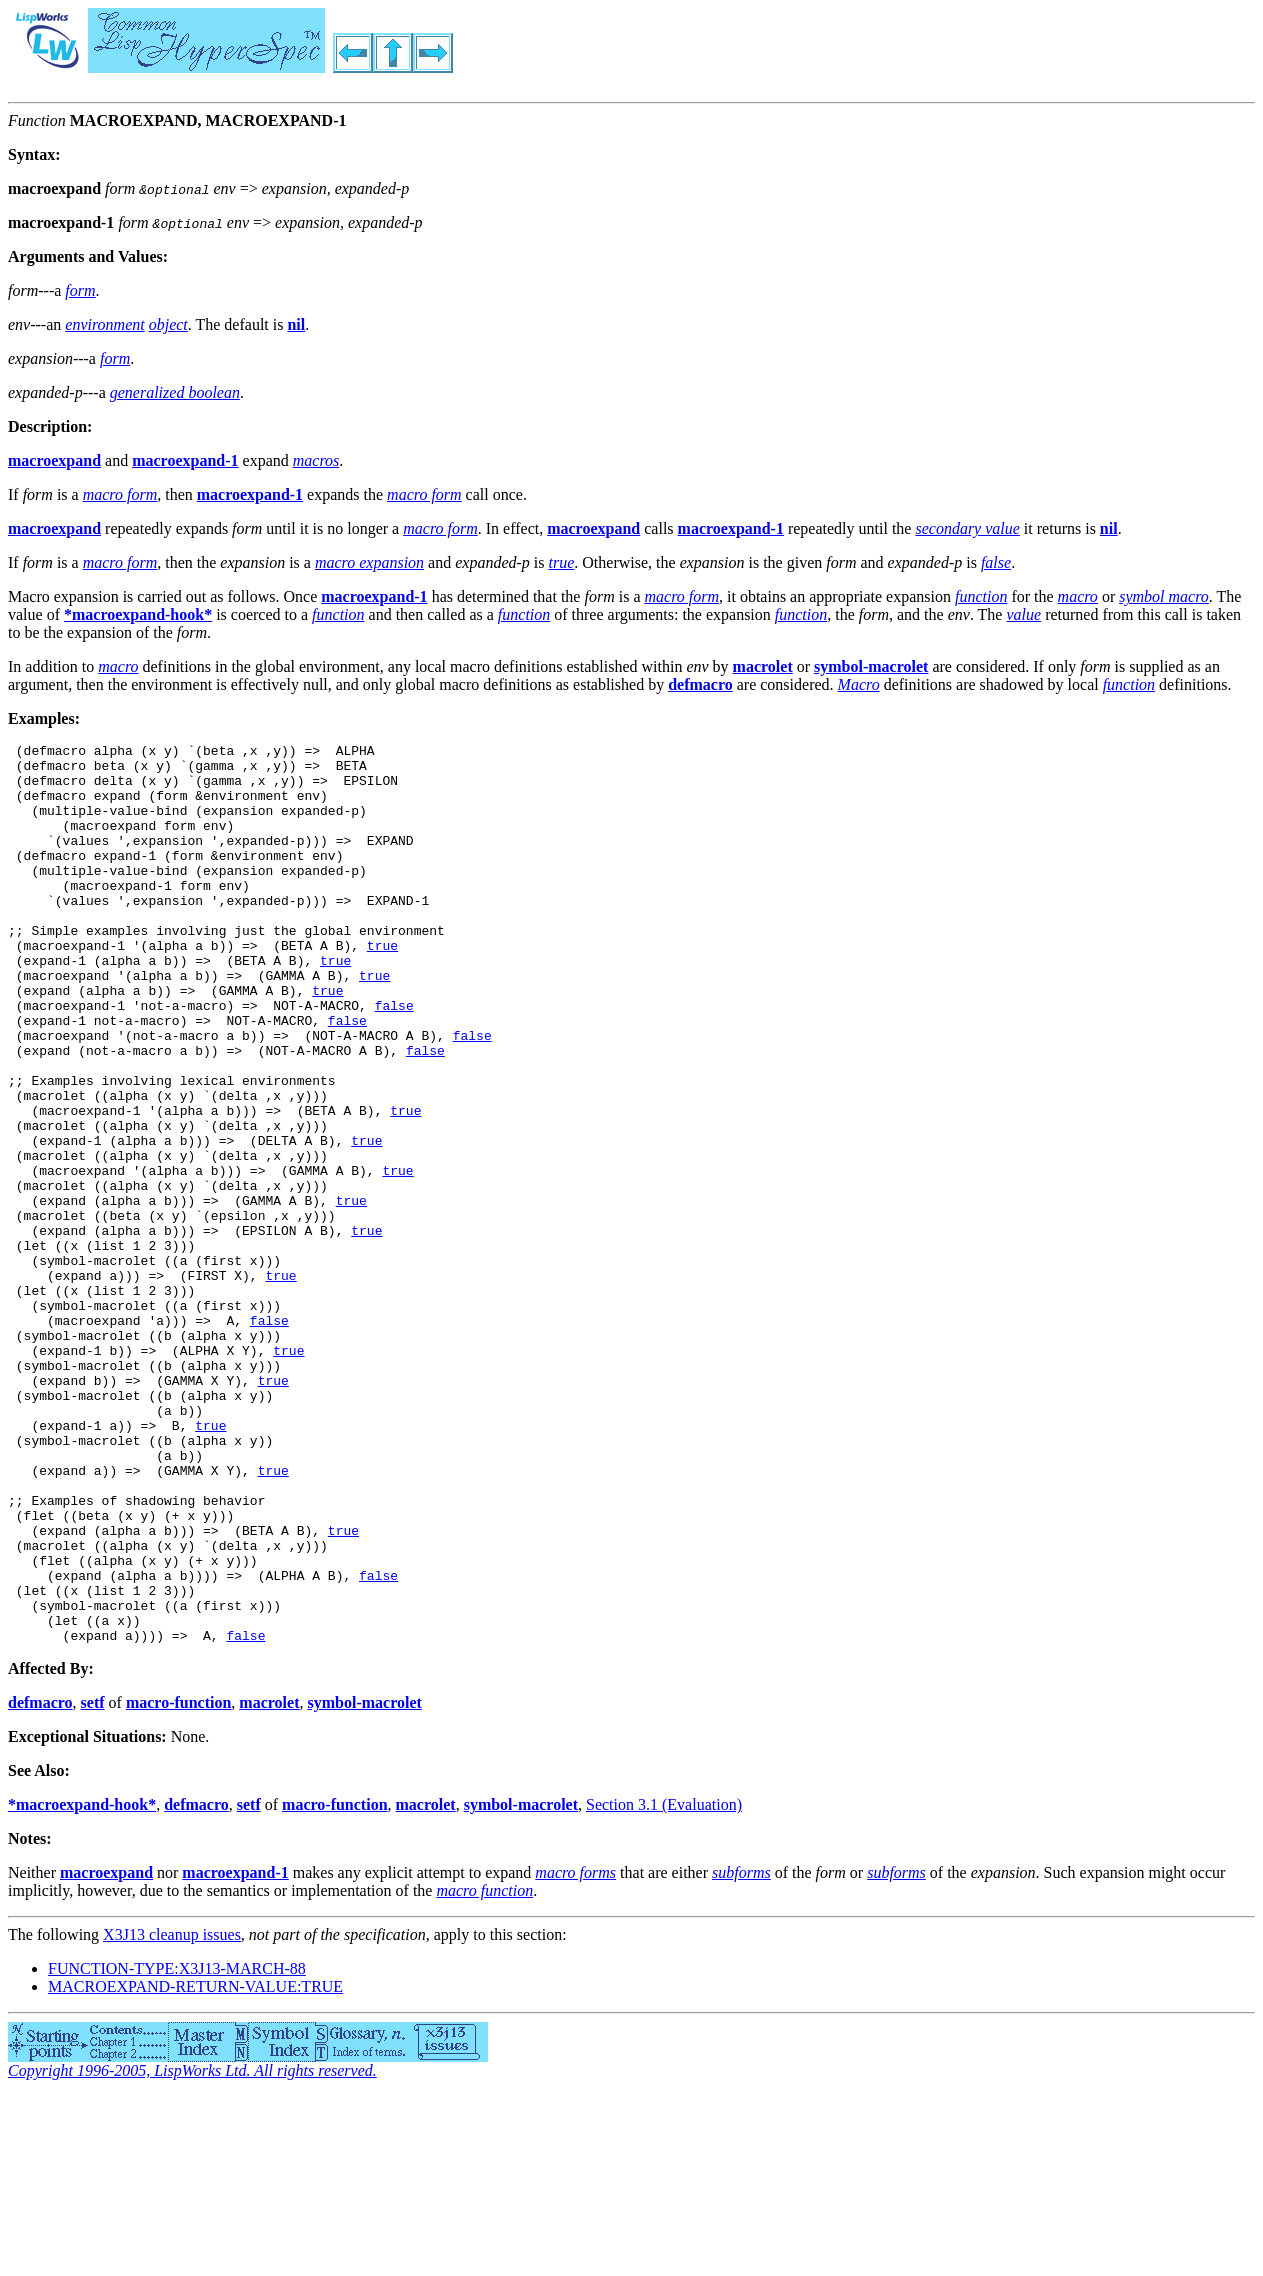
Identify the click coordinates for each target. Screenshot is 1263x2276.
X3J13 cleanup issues (172, 2114)
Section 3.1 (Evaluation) (664, 1984)
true (382, 987)
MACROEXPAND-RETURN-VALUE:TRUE (195, 2166)
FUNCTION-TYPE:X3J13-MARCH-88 (177, 2148)
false (394, 1059)
